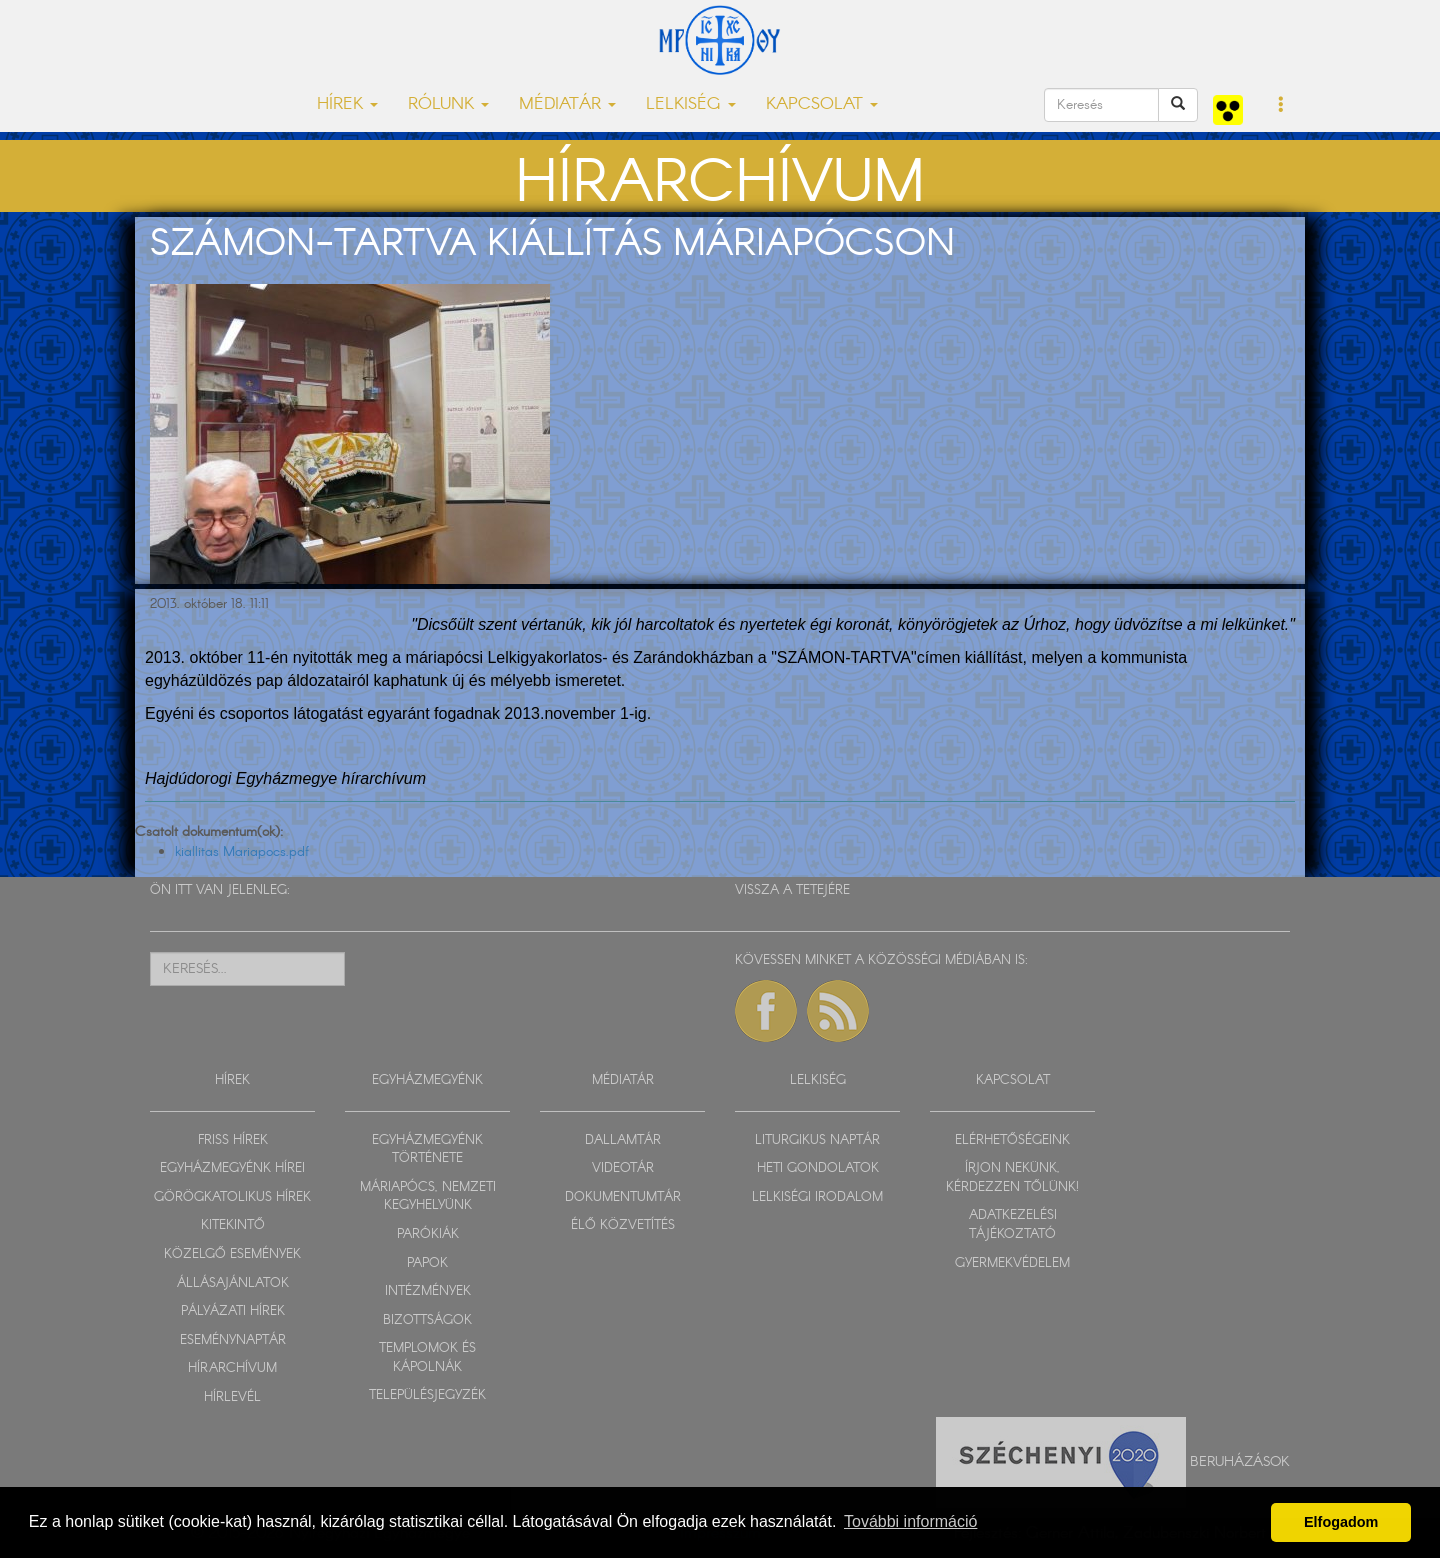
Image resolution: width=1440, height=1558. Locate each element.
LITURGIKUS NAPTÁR (817, 1140)
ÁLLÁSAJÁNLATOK (233, 1283)
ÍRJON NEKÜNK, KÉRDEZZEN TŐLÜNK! (1012, 1178)
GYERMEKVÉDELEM (1012, 1263)
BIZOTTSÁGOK (427, 1320)
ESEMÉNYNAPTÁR (233, 1340)
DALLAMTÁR (623, 1140)
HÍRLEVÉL (232, 1397)
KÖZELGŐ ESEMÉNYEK (232, 1254)
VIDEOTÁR (623, 1168)
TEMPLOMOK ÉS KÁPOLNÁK (427, 1358)
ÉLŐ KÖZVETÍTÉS (623, 1225)
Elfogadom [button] (1341, 1522)
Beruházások (1240, 1462)
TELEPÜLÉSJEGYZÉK (427, 1395)
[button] (1281, 106)
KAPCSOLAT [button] (822, 104)
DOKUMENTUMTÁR (623, 1197)
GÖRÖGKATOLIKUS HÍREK (232, 1197)
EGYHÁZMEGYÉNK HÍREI (232, 1168)
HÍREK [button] (347, 104)
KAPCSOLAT (1013, 1080)
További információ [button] (910, 1521)
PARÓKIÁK (428, 1234)
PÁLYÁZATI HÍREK (233, 1311)
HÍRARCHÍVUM (232, 1368)
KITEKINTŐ (233, 1225)
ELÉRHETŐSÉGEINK (1012, 1140)
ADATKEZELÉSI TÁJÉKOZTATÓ (1013, 1225)
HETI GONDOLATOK (818, 1168)
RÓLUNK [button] (448, 104)
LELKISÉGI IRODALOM (817, 1197)
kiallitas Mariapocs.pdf (242, 852)
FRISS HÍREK (233, 1140)
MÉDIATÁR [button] (567, 104)
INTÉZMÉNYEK (428, 1291)
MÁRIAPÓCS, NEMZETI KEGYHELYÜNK (428, 1197)
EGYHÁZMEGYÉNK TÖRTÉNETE (427, 1150)
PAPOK (427, 1263)
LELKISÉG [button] (691, 104)
